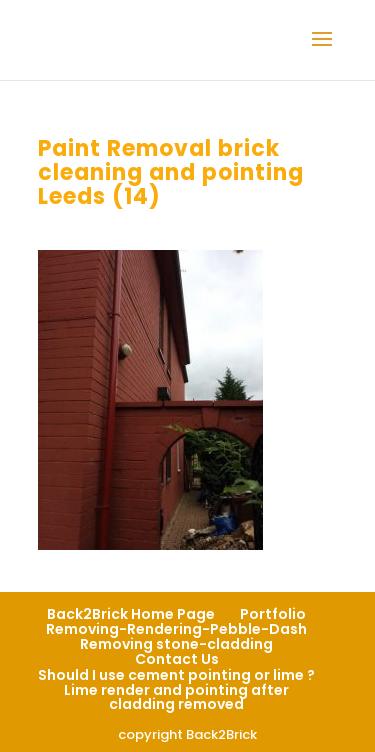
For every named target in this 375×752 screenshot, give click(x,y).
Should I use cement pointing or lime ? (176, 675)
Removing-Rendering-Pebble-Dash (176, 629)
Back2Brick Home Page (131, 614)
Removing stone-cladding (176, 644)
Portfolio (273, 614)
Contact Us (177, 659)
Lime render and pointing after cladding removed (176, 697)
